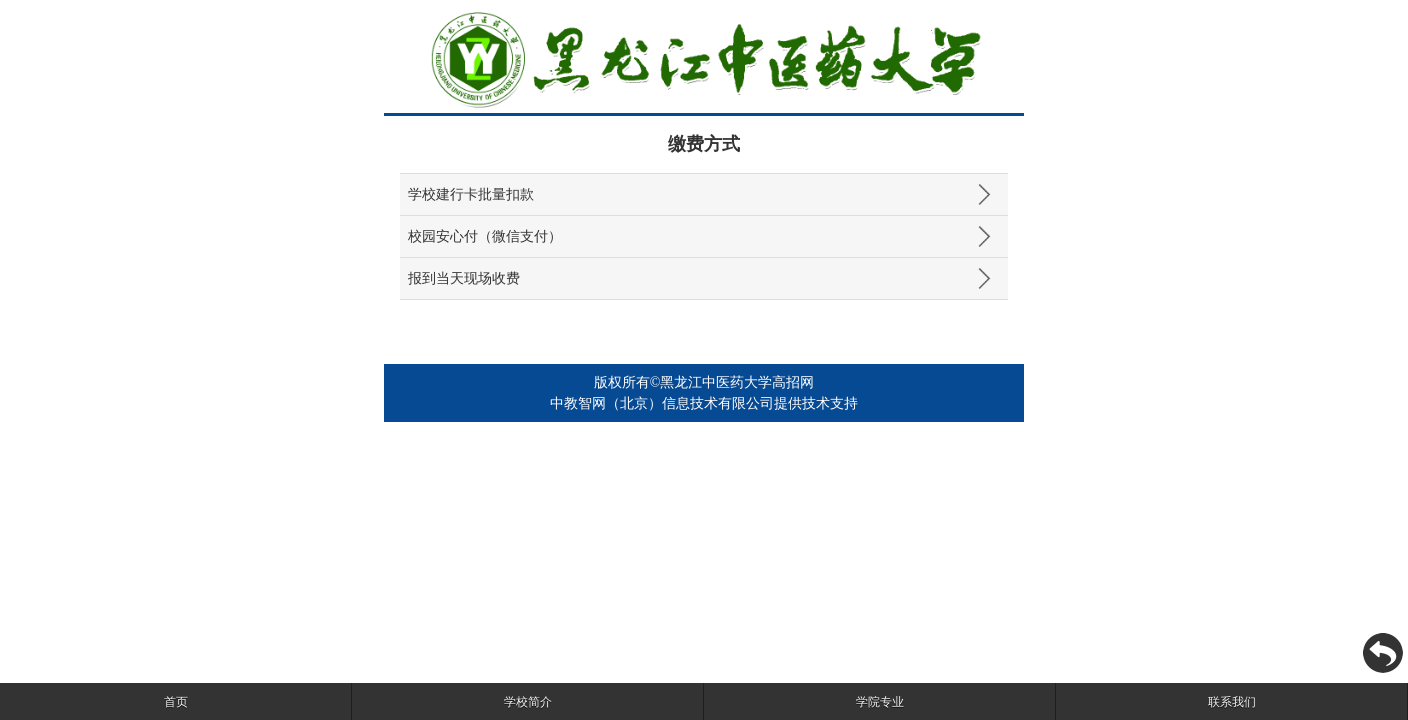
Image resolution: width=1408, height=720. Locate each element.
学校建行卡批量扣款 (471, 194)
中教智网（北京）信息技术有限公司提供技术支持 (704, 403)
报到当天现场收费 (464, 278)
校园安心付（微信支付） (485, 236)
